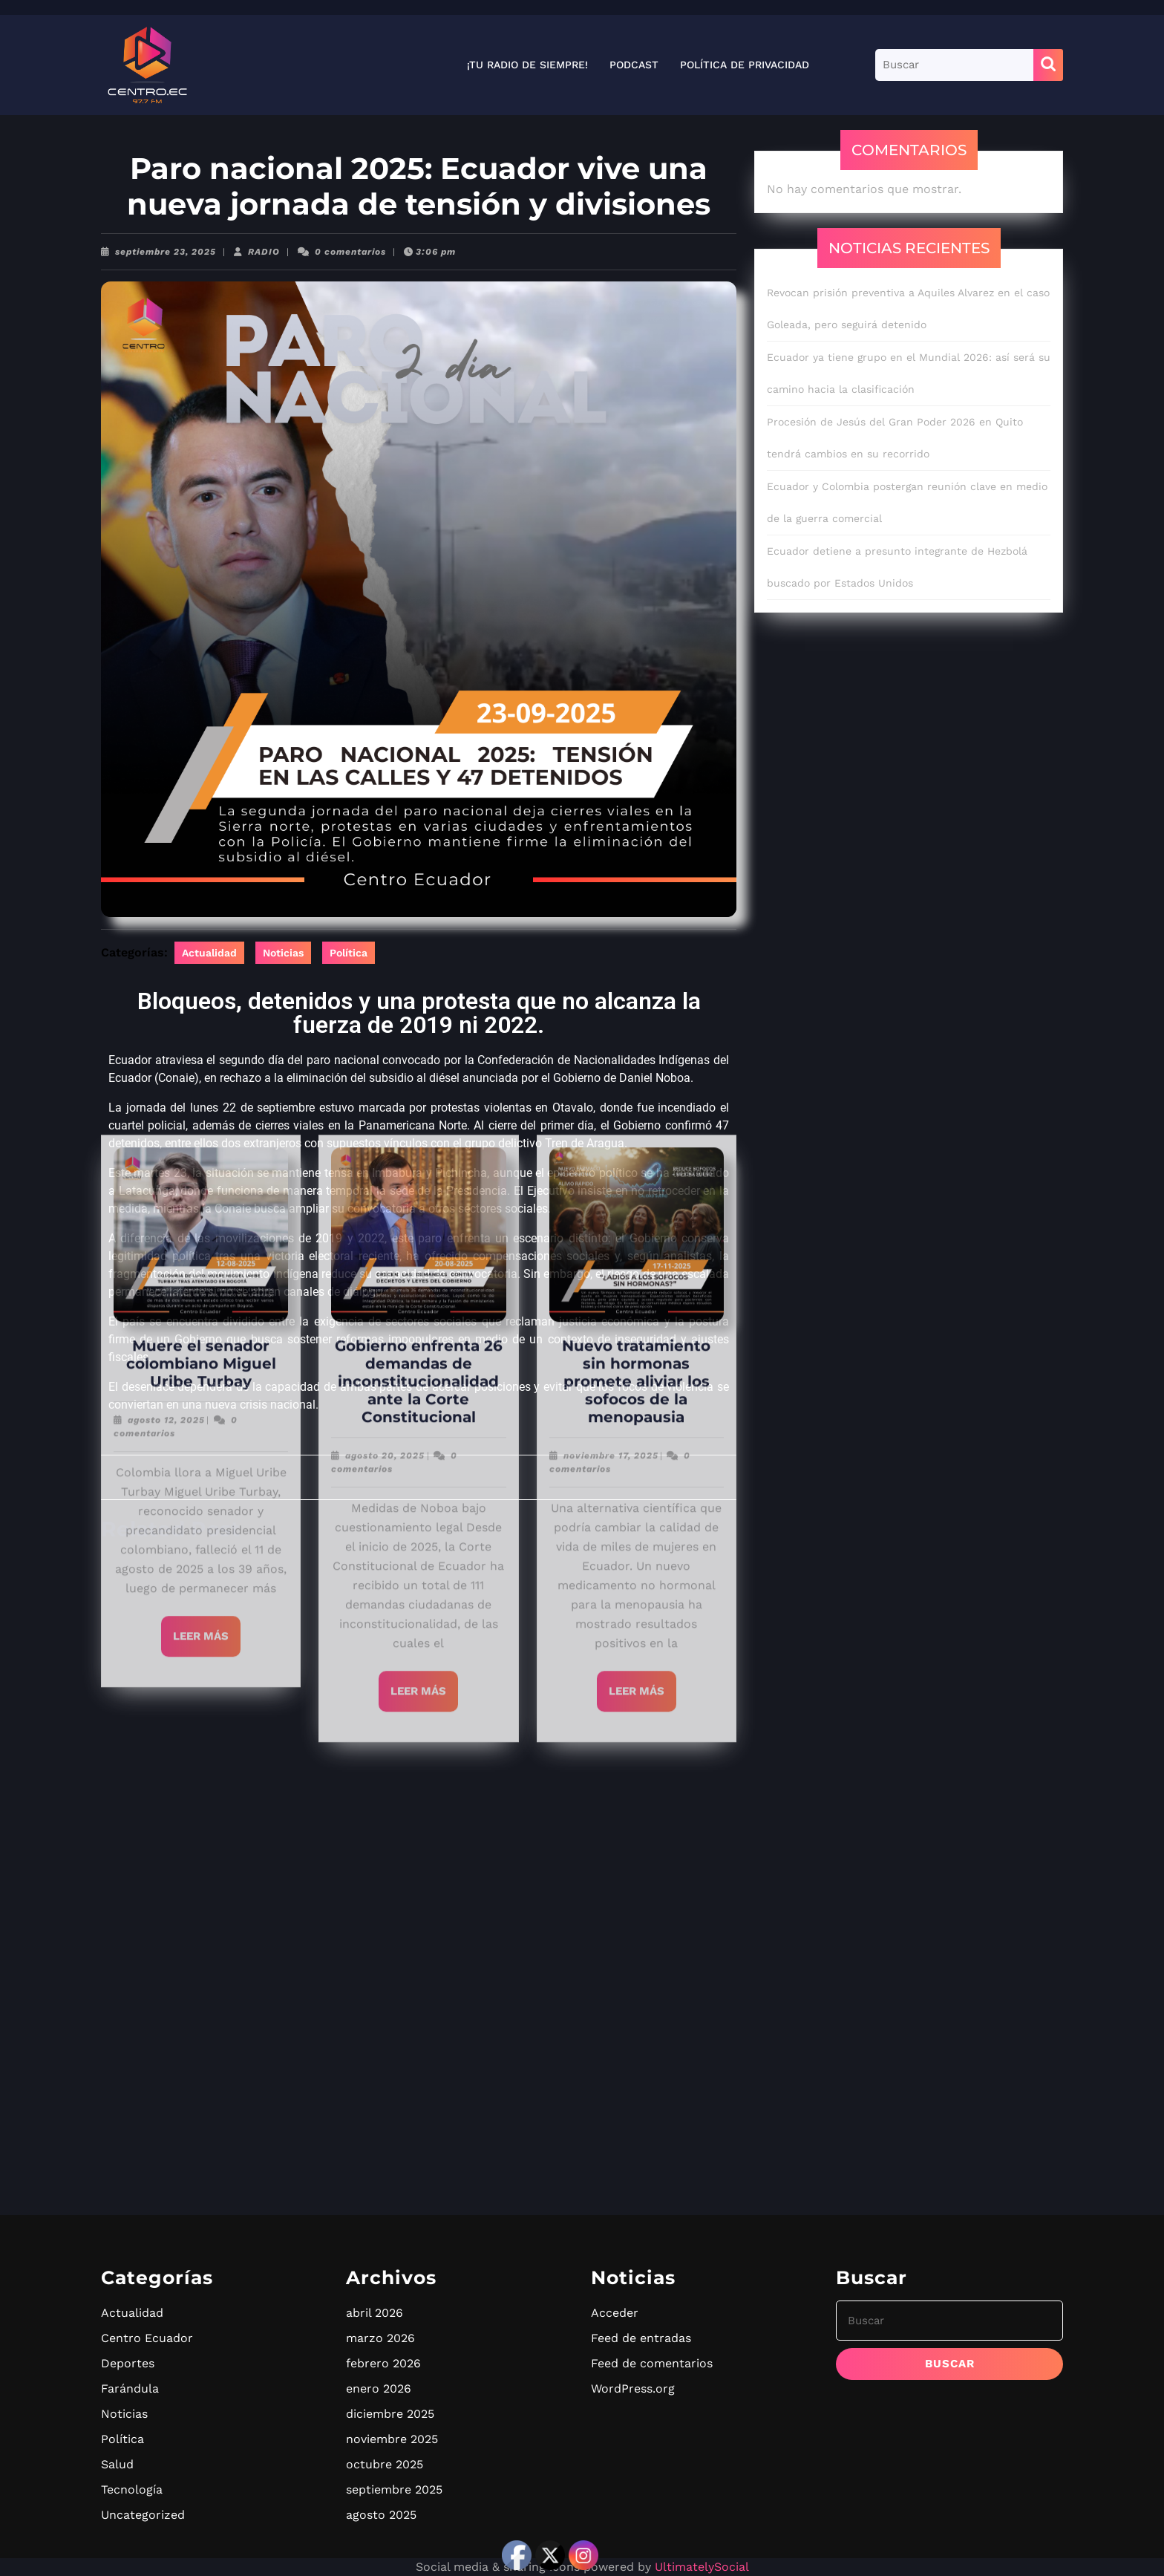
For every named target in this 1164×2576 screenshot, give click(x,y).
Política (348, 953)
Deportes (127, 2363)
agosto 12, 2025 (166, 324)
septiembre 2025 (394, 2489)
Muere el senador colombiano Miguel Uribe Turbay (201, 267)
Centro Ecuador (147, 2338)
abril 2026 (374, 2313)
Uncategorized (143, 2515)
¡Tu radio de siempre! (527, 65)
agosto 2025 (381, 2515)
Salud (117, 2464)
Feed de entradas (641, 2338)
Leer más (207, 533)
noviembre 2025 (392, 2439)
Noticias (283, 953)
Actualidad (209, 953)
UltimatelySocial (702, 2567)
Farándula (130, 2388)
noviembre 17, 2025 (610, 359)
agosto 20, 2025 (385, 359)
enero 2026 (378, 2388)
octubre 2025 (384, 2464)
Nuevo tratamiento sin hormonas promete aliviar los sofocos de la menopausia (636, 285)
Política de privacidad (744, 65)
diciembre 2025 (390, 2414)
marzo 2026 (380, 2338)
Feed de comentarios (652, 2363)
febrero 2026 (383, 2363)
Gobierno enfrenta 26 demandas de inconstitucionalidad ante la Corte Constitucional (419, 285)
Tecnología (132, 2489)
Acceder (614, 2313)
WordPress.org (633, 2388)
